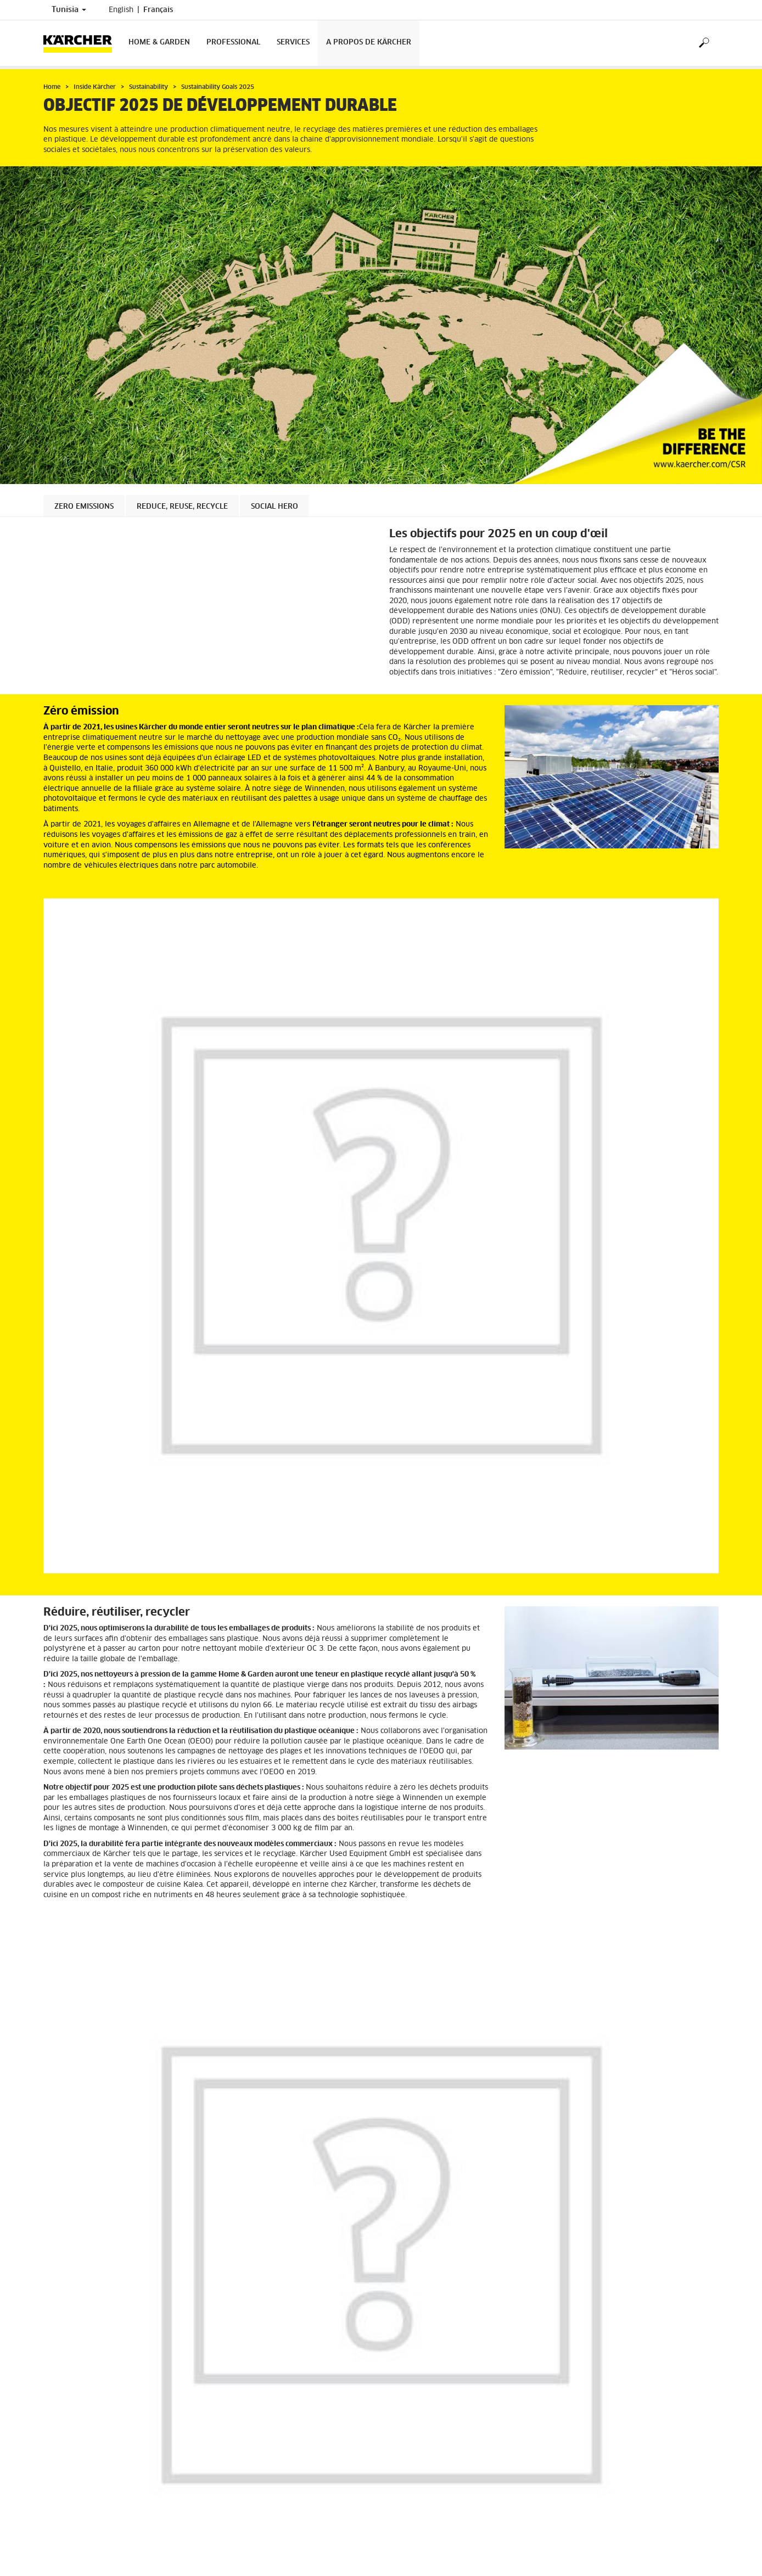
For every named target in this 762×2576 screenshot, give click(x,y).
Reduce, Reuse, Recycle (182, 506)
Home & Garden (159, 42)
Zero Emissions (84, 506)
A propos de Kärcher (368, 42)
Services (293, 42)
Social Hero (274, 506)
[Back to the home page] (81, 43)
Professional (233, 42)
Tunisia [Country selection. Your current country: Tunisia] (69, 10)
